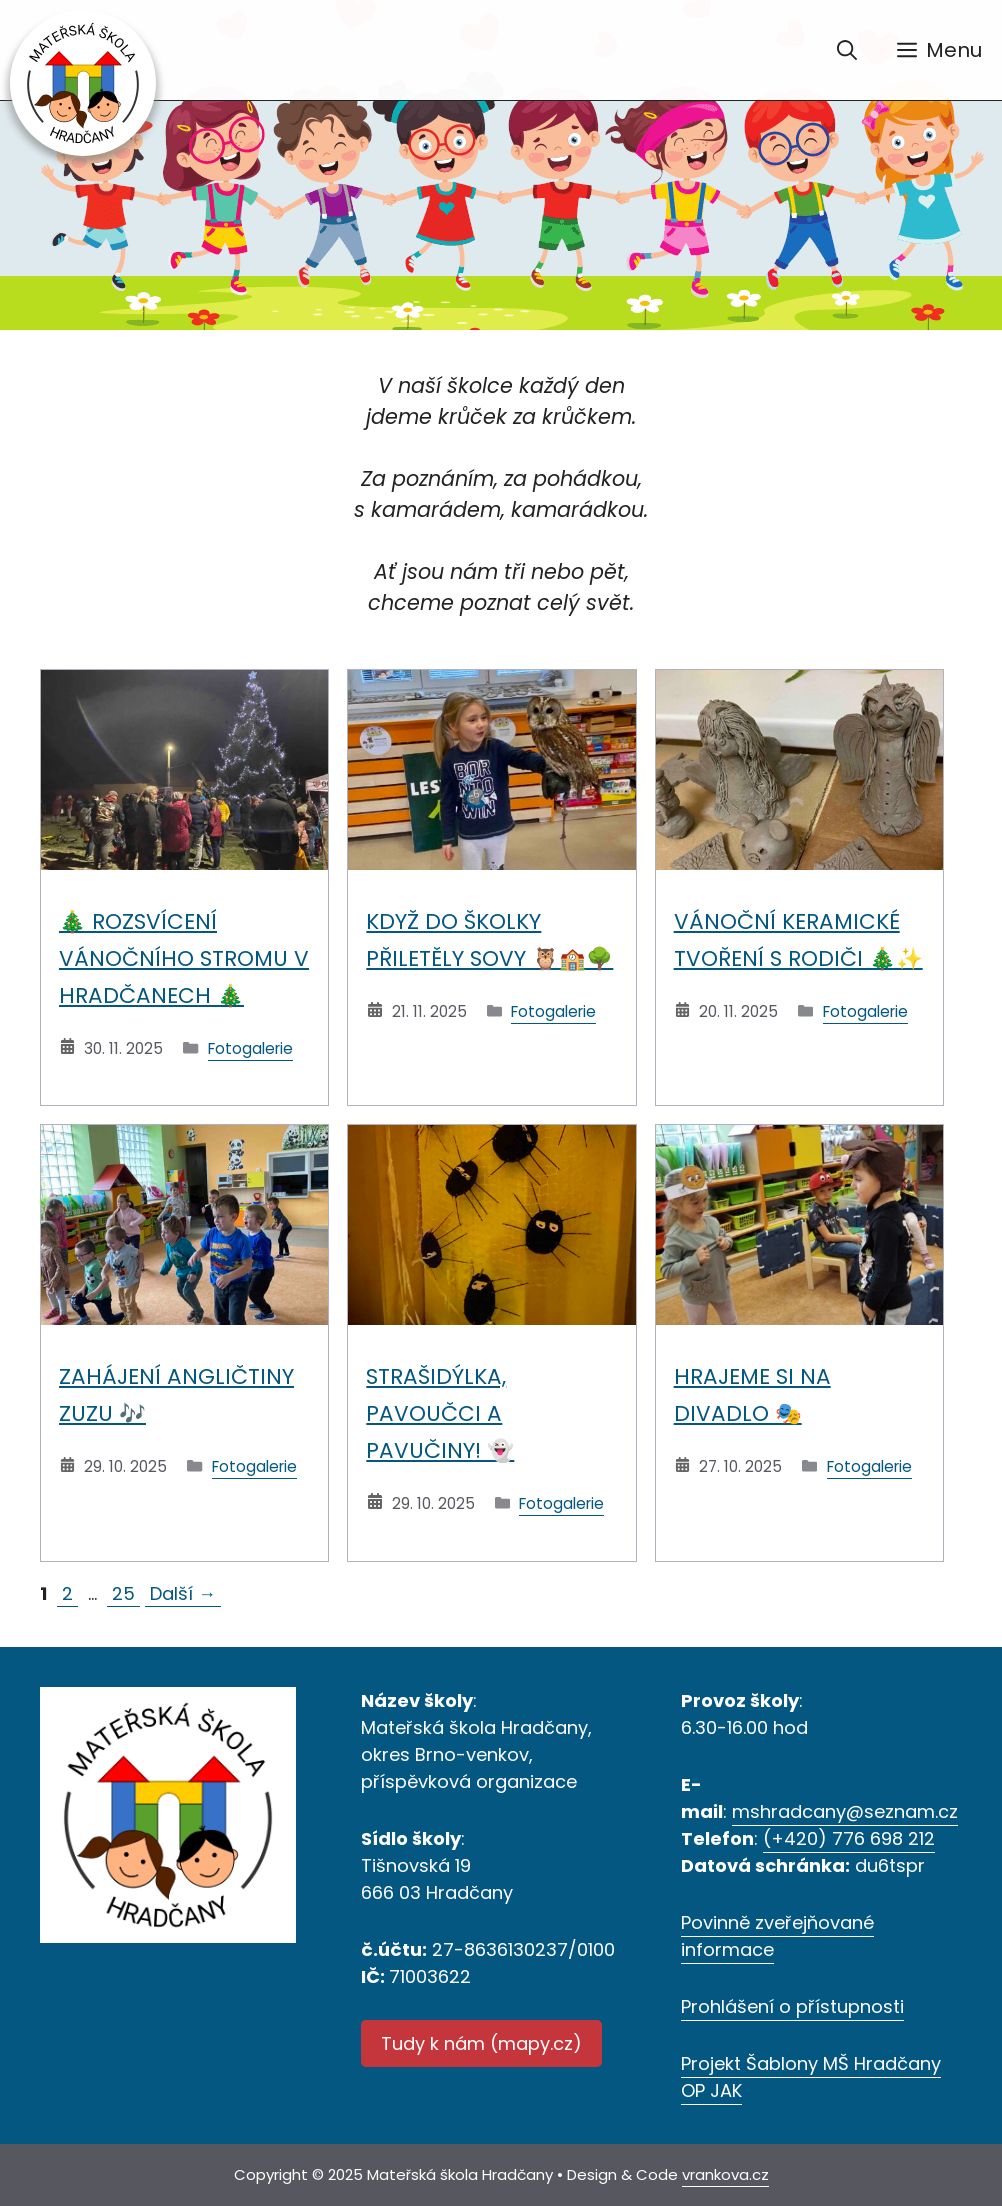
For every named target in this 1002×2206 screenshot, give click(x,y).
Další (183, 1593)
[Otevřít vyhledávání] (847, 50)
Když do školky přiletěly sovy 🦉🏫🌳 (489, 940)
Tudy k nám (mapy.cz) (481, 2043)
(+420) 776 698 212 (849, 1838)
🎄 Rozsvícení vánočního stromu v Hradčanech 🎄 (184, 958)
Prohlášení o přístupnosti (792, 2006)
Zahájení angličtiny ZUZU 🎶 (176, 1395)
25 (125, 1593)
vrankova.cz (725, 2174)
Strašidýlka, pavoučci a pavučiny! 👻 (440, 1413)
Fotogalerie (250, 1048)
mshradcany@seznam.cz (845, 1811)
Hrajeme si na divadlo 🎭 (752, 1395)
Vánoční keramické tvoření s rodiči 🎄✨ (798, 940)
